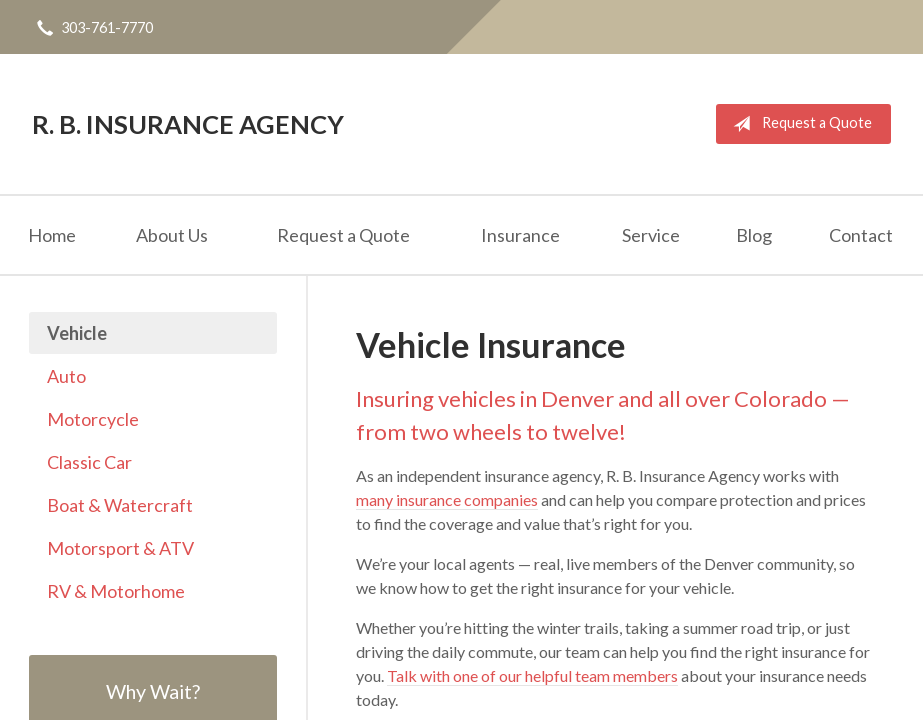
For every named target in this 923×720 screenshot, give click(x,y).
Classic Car (89, 462)
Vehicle (77, 333)
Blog (754, 235)
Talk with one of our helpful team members (532, 675)
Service (651, 235)
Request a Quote (798, 124)
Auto (66, 376)
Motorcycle (93, 419)
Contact (861, 235)
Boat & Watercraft (120, 505)
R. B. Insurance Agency (188, 124)
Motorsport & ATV (120, 548)
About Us (172, 235)
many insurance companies (447, 499)
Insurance (520, 235)
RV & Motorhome (116, 591)
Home (52, 235)
